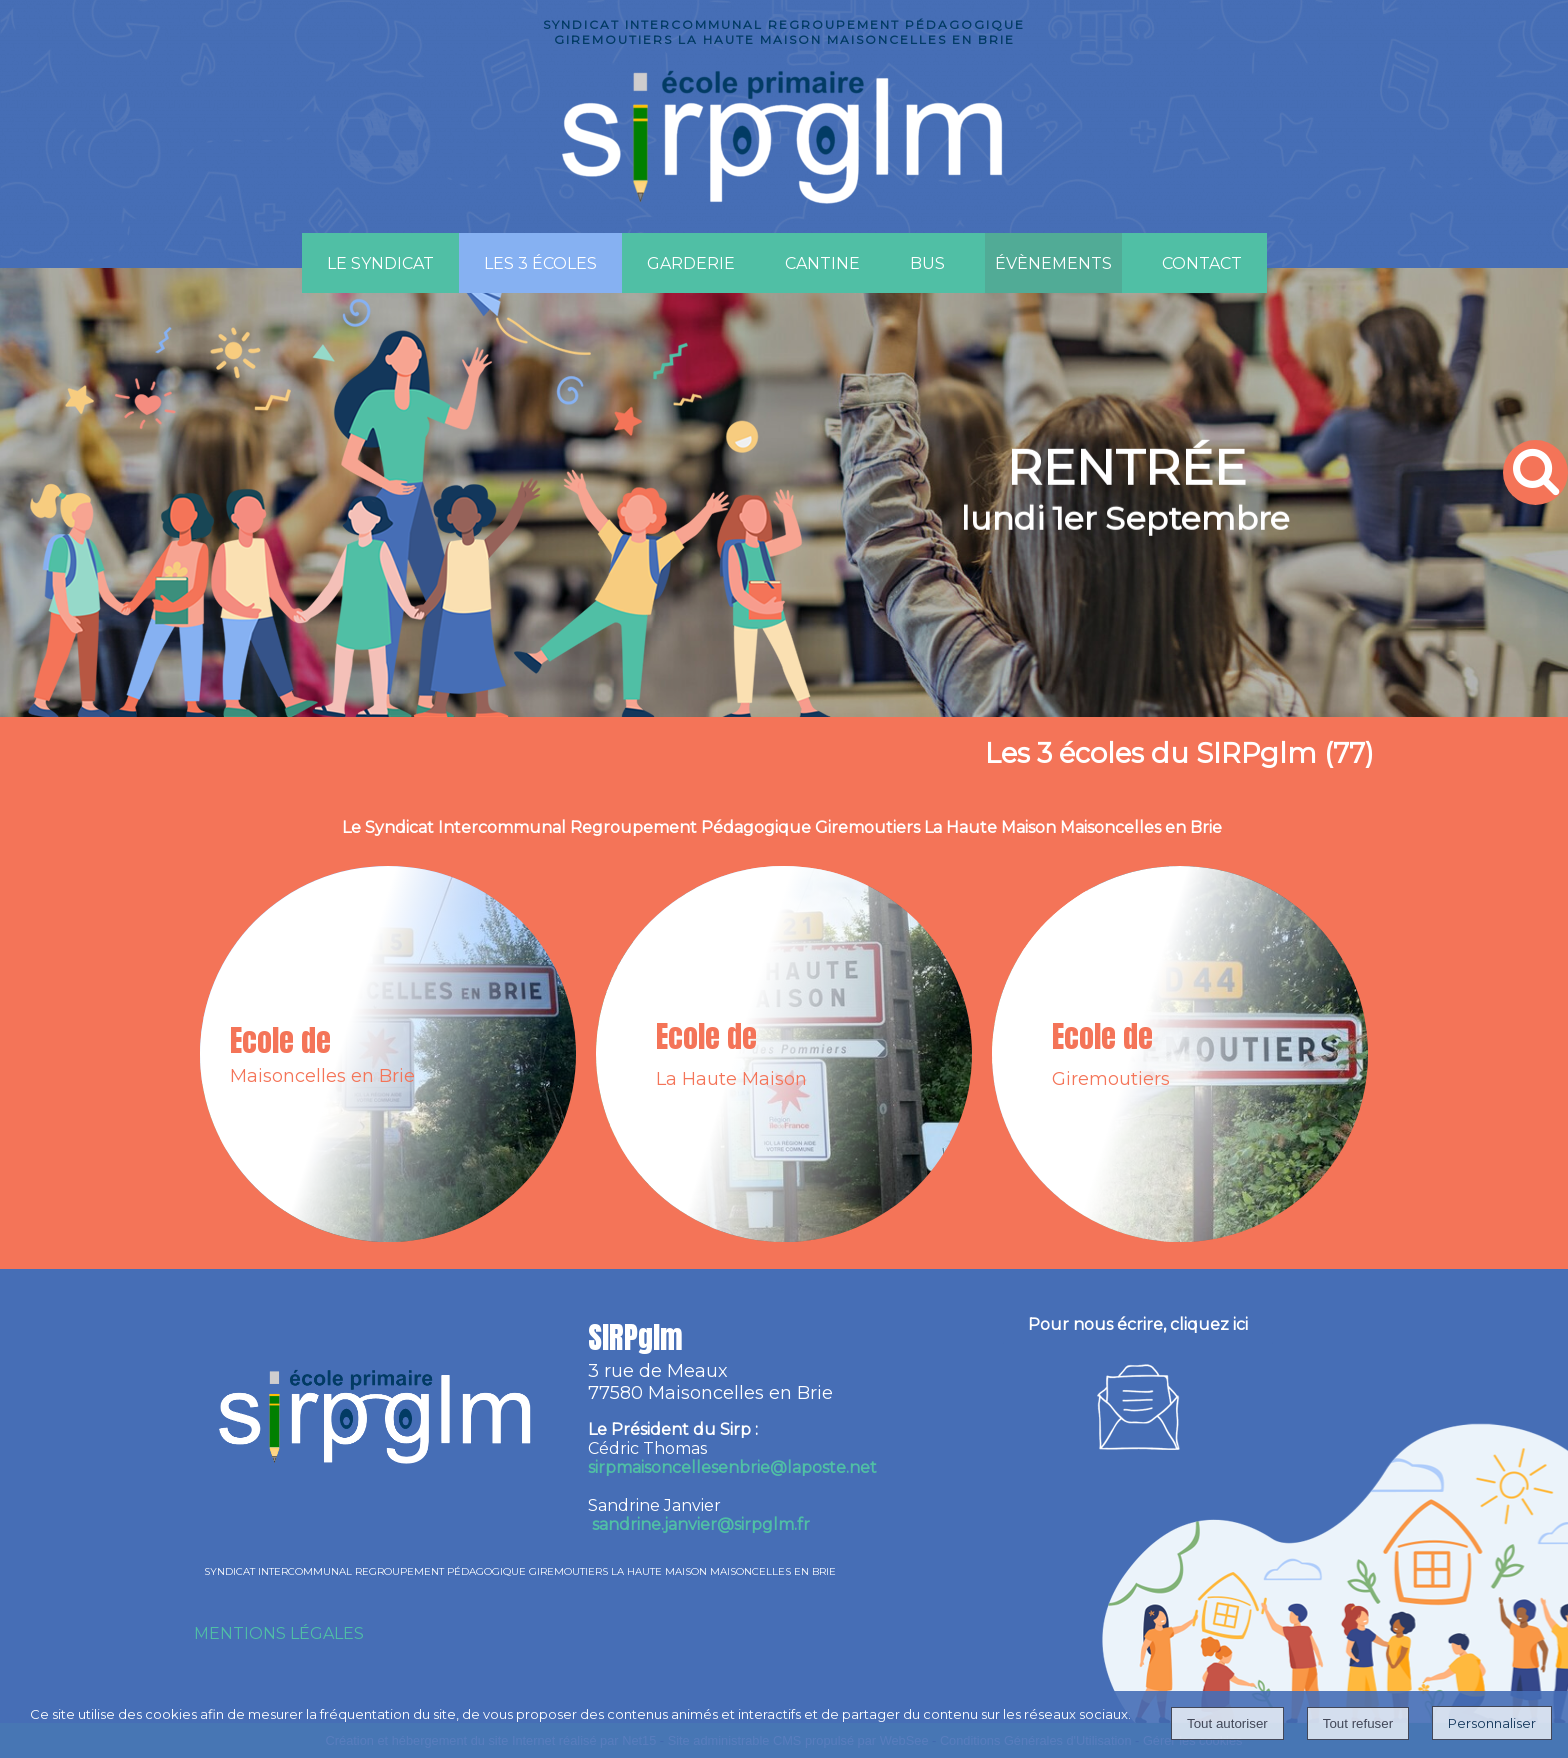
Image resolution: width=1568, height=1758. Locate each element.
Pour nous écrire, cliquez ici (1138, 1324)
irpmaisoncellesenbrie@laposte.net (732, 1467)
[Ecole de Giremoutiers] (1180, 1054)
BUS (927, 263)
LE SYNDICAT (380, 263)
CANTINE (822, 263)
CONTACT (1202, 263)
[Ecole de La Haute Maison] (784, 1054)
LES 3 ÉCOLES (540, 263)
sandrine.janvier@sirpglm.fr (701, 1524)
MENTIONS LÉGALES (279, 1633)
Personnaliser (1492, 1723)
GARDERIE (691, 263)
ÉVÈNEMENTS (1053, 263)
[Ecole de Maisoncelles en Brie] (388, 1054)
